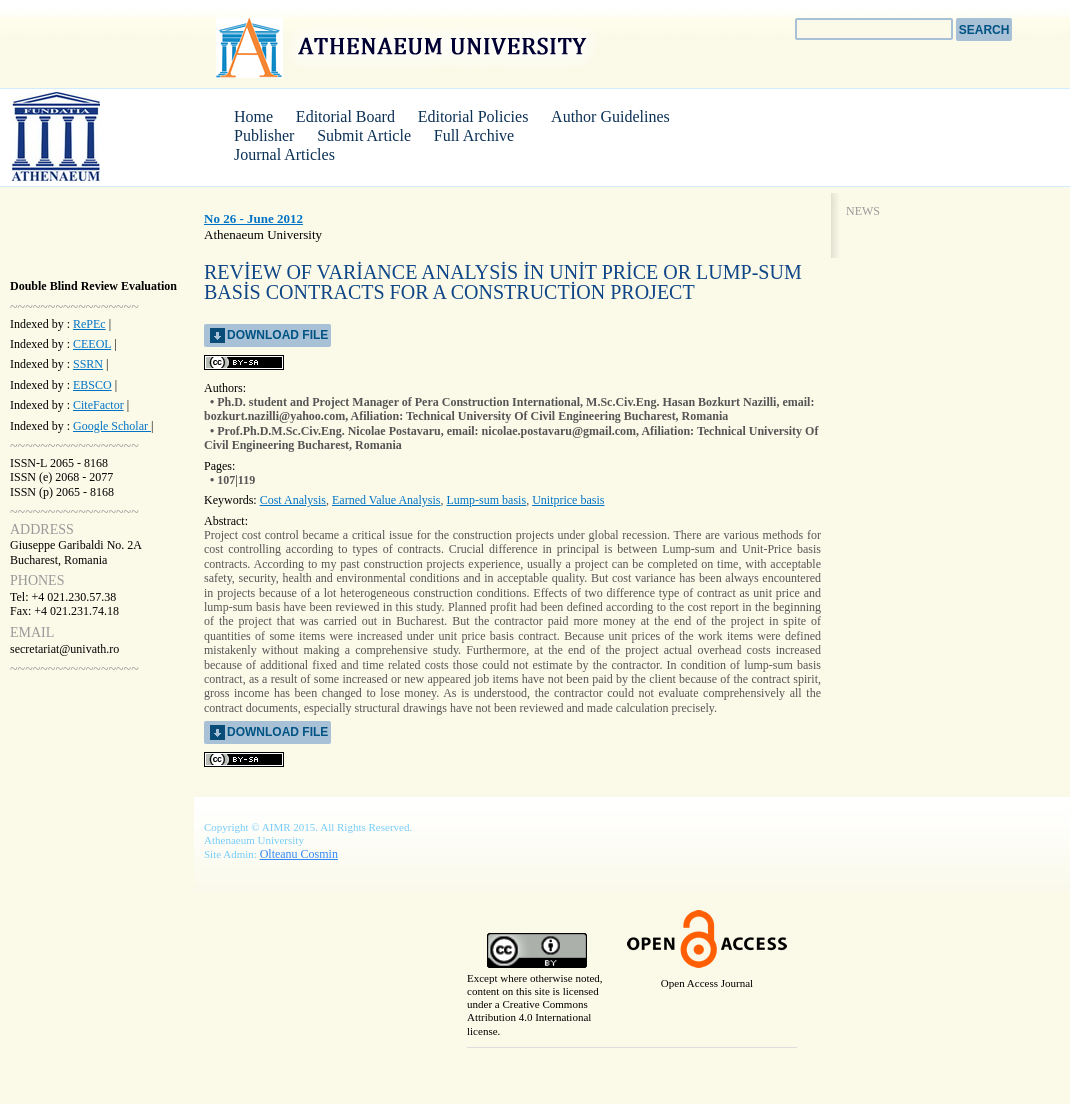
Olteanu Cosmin (299, 854)
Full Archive (474, 135)
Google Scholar (112, 426)
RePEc (89, 324)
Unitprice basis (568, 500)
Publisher (264, 135)
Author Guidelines (610, 116)
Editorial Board (345, 116)
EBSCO (92, 385)
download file (277, 335)
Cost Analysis (293, 500)
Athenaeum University (404, 47)
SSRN (88, 364)
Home (253, 116)
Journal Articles (284, 154)
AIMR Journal (85, 136)
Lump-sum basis (486, 500)
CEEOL (92, 344)
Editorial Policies (473, 116)
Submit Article (364, 135)
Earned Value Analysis (386, 500)
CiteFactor (98, 405)
